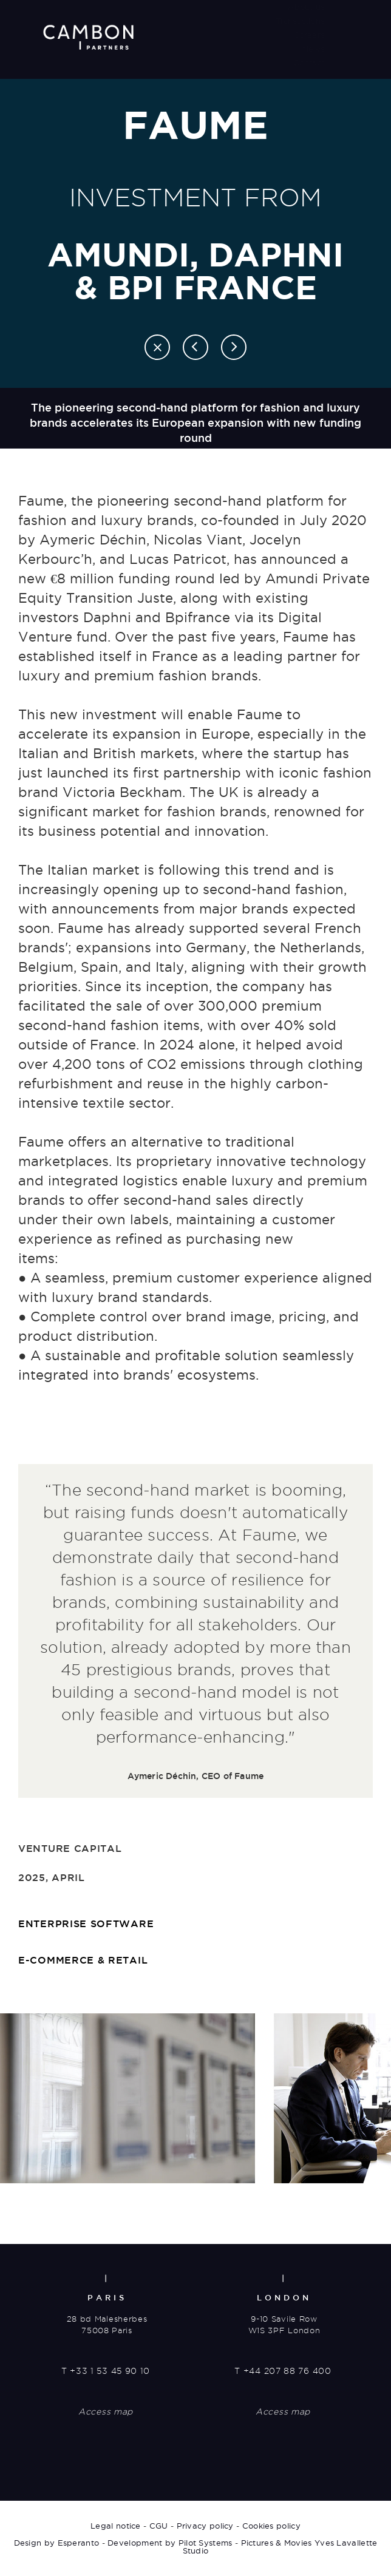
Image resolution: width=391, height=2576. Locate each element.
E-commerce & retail (83, 1959)
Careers (309, 34)
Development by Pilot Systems (169, 2542)
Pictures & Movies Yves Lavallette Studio (280, 2546)
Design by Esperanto (57, 2542)
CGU (158, 2525)
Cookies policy (271, 2525)
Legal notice (115, 2525)
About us (306, 6)
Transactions (300, 20)
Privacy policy (205, 2525)
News (313, 48)
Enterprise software (86, 1923)
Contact (308, 62)
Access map (105, 2411)
